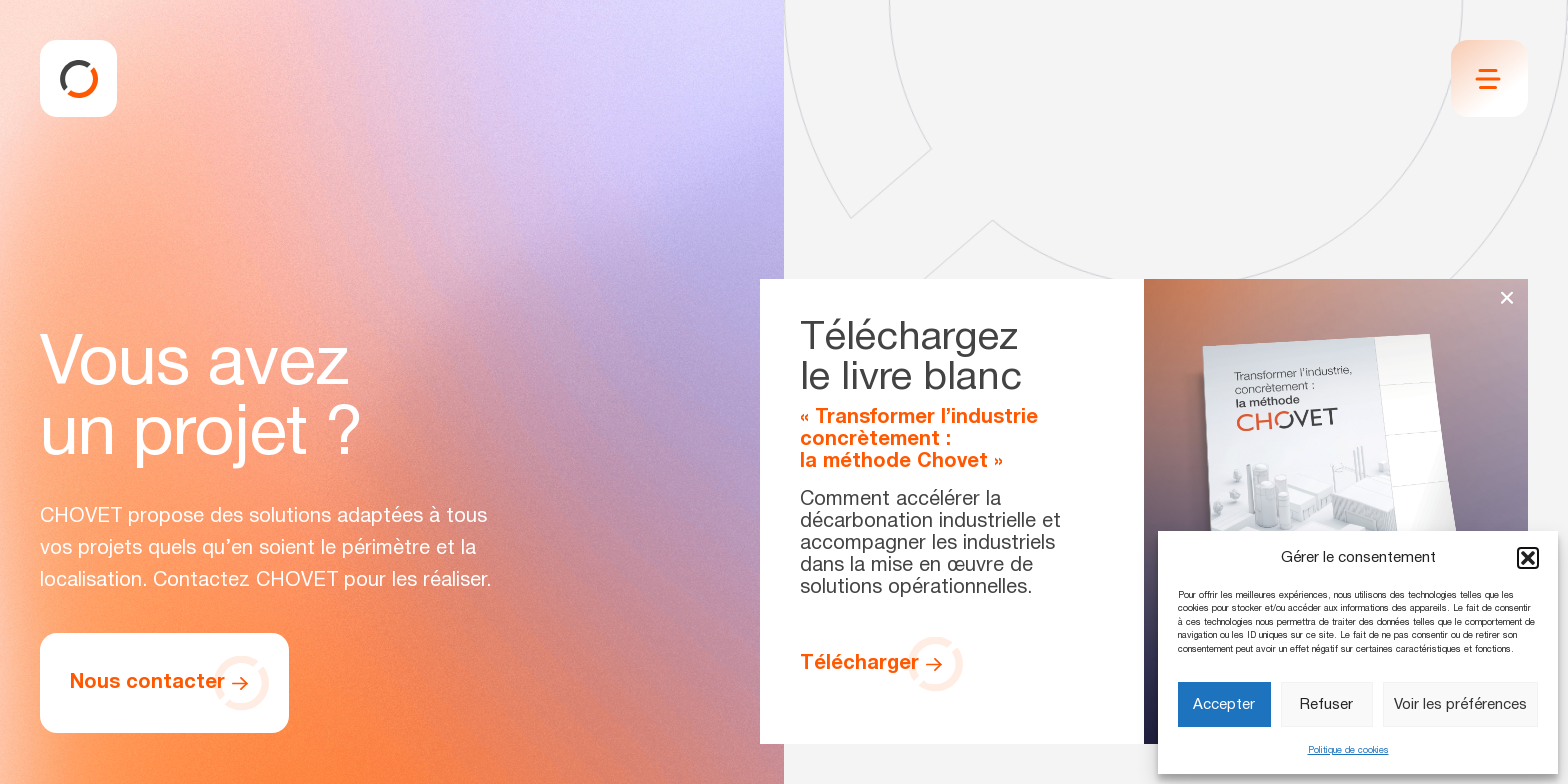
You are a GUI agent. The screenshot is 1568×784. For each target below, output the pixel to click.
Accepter (1224, 705)
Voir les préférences (1460, 705)
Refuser (1326, 705)
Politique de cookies (1348, 751)
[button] (1528, 558)
